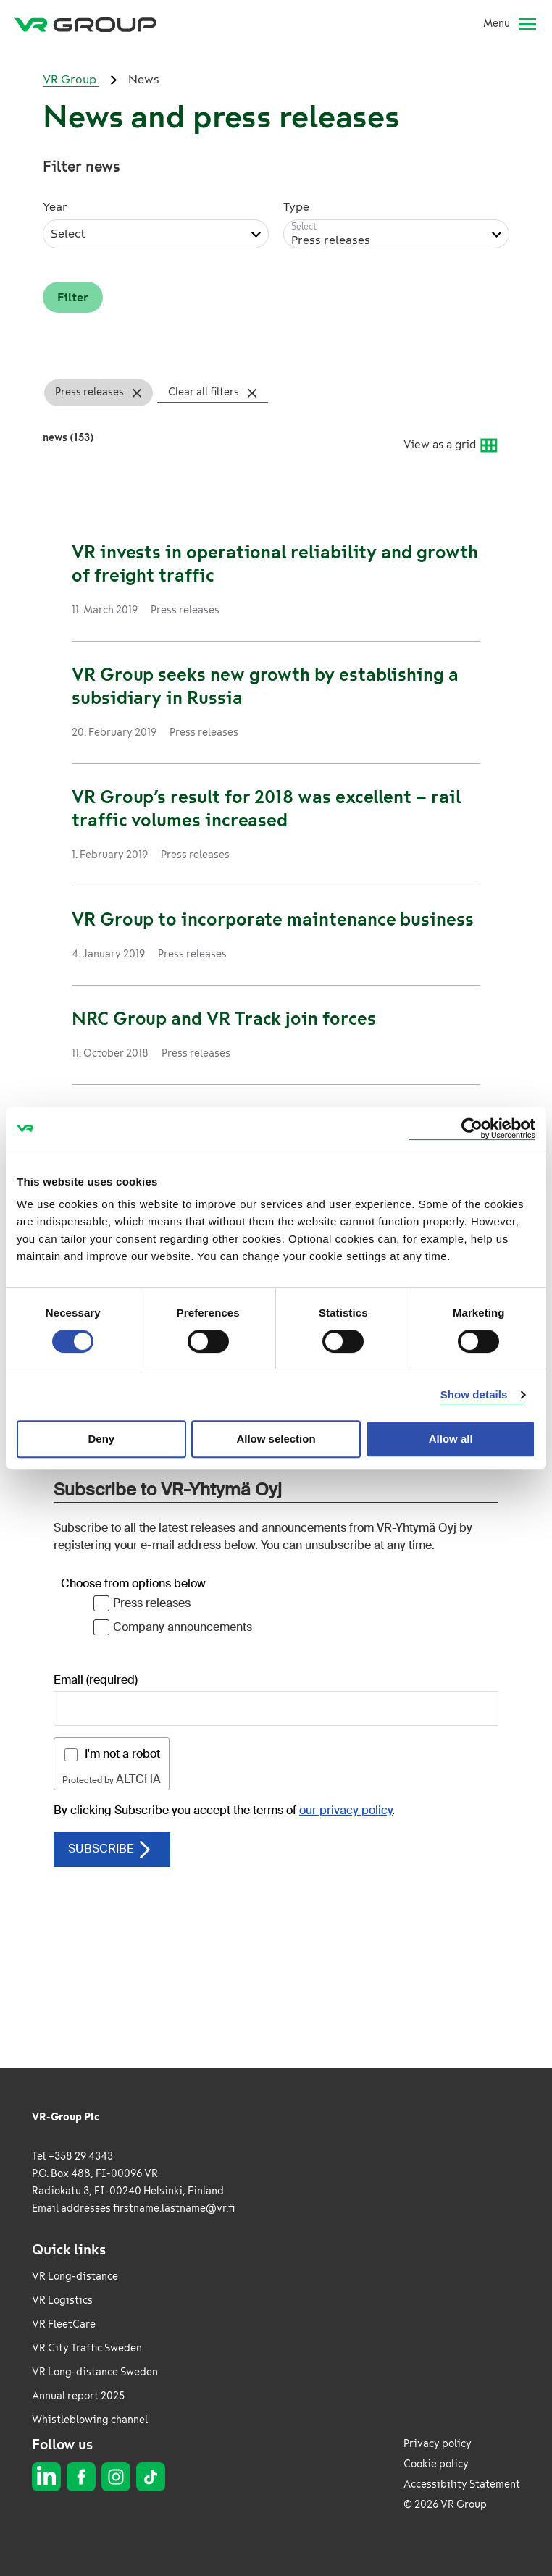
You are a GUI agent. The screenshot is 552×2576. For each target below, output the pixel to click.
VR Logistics (62, 2300)
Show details (474, 1394)
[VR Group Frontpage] (85, 24)
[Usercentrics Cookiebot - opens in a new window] (472, 1128)
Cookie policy (436, 2464)
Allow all (451, 1438)
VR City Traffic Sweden (87, 2348)
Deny (101, 1438)
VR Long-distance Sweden (95, 2372)
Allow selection (275, 1438)
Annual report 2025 (78, 2396)
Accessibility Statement (461, 2484)
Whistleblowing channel (90, 2420)
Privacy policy (437, 2444)
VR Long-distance (75, 2276)
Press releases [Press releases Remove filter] (89, 392)
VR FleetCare (64, 2324)
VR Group (71, 79)
